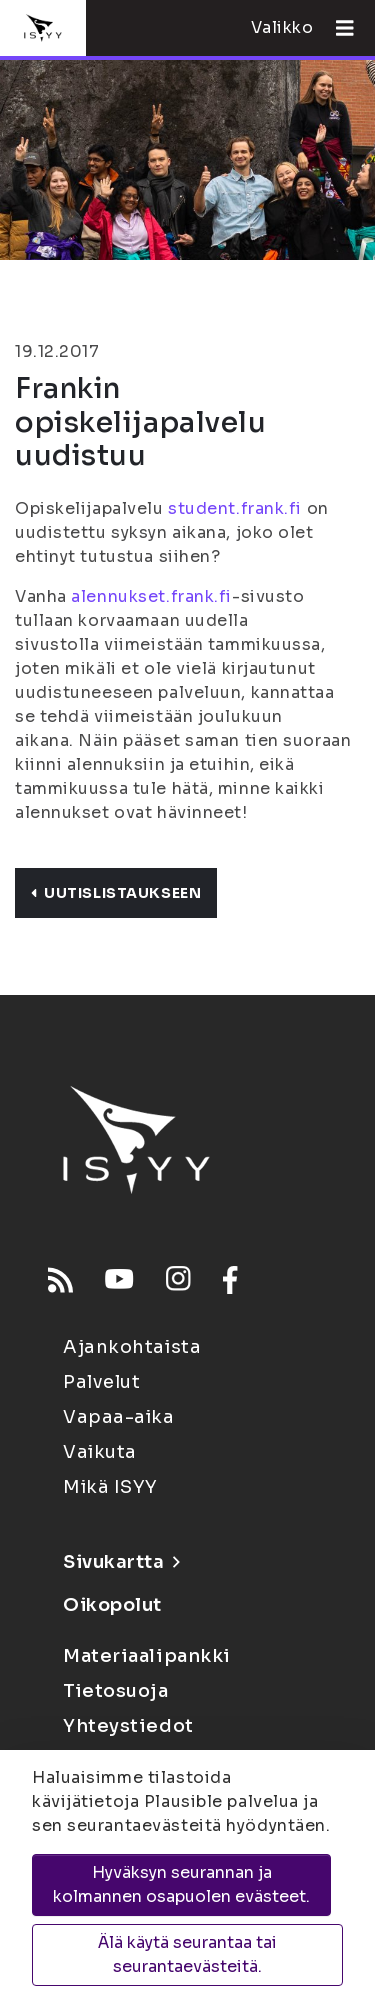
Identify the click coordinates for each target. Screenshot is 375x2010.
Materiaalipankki (147, 1656)
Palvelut (101, 1382)
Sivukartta (121, 1562)
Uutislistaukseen (116, 893)
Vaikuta (100, 1452)
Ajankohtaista (132, 1347)
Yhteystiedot (128, 1726)
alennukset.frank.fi (151, 596)
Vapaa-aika (119, 1417)
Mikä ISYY (110, 1487)
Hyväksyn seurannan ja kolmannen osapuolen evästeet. (181, 1884)
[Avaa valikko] (337, 28)
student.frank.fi (235, 508)
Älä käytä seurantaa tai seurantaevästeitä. (187, 1954)
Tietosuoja (116, 1691)
